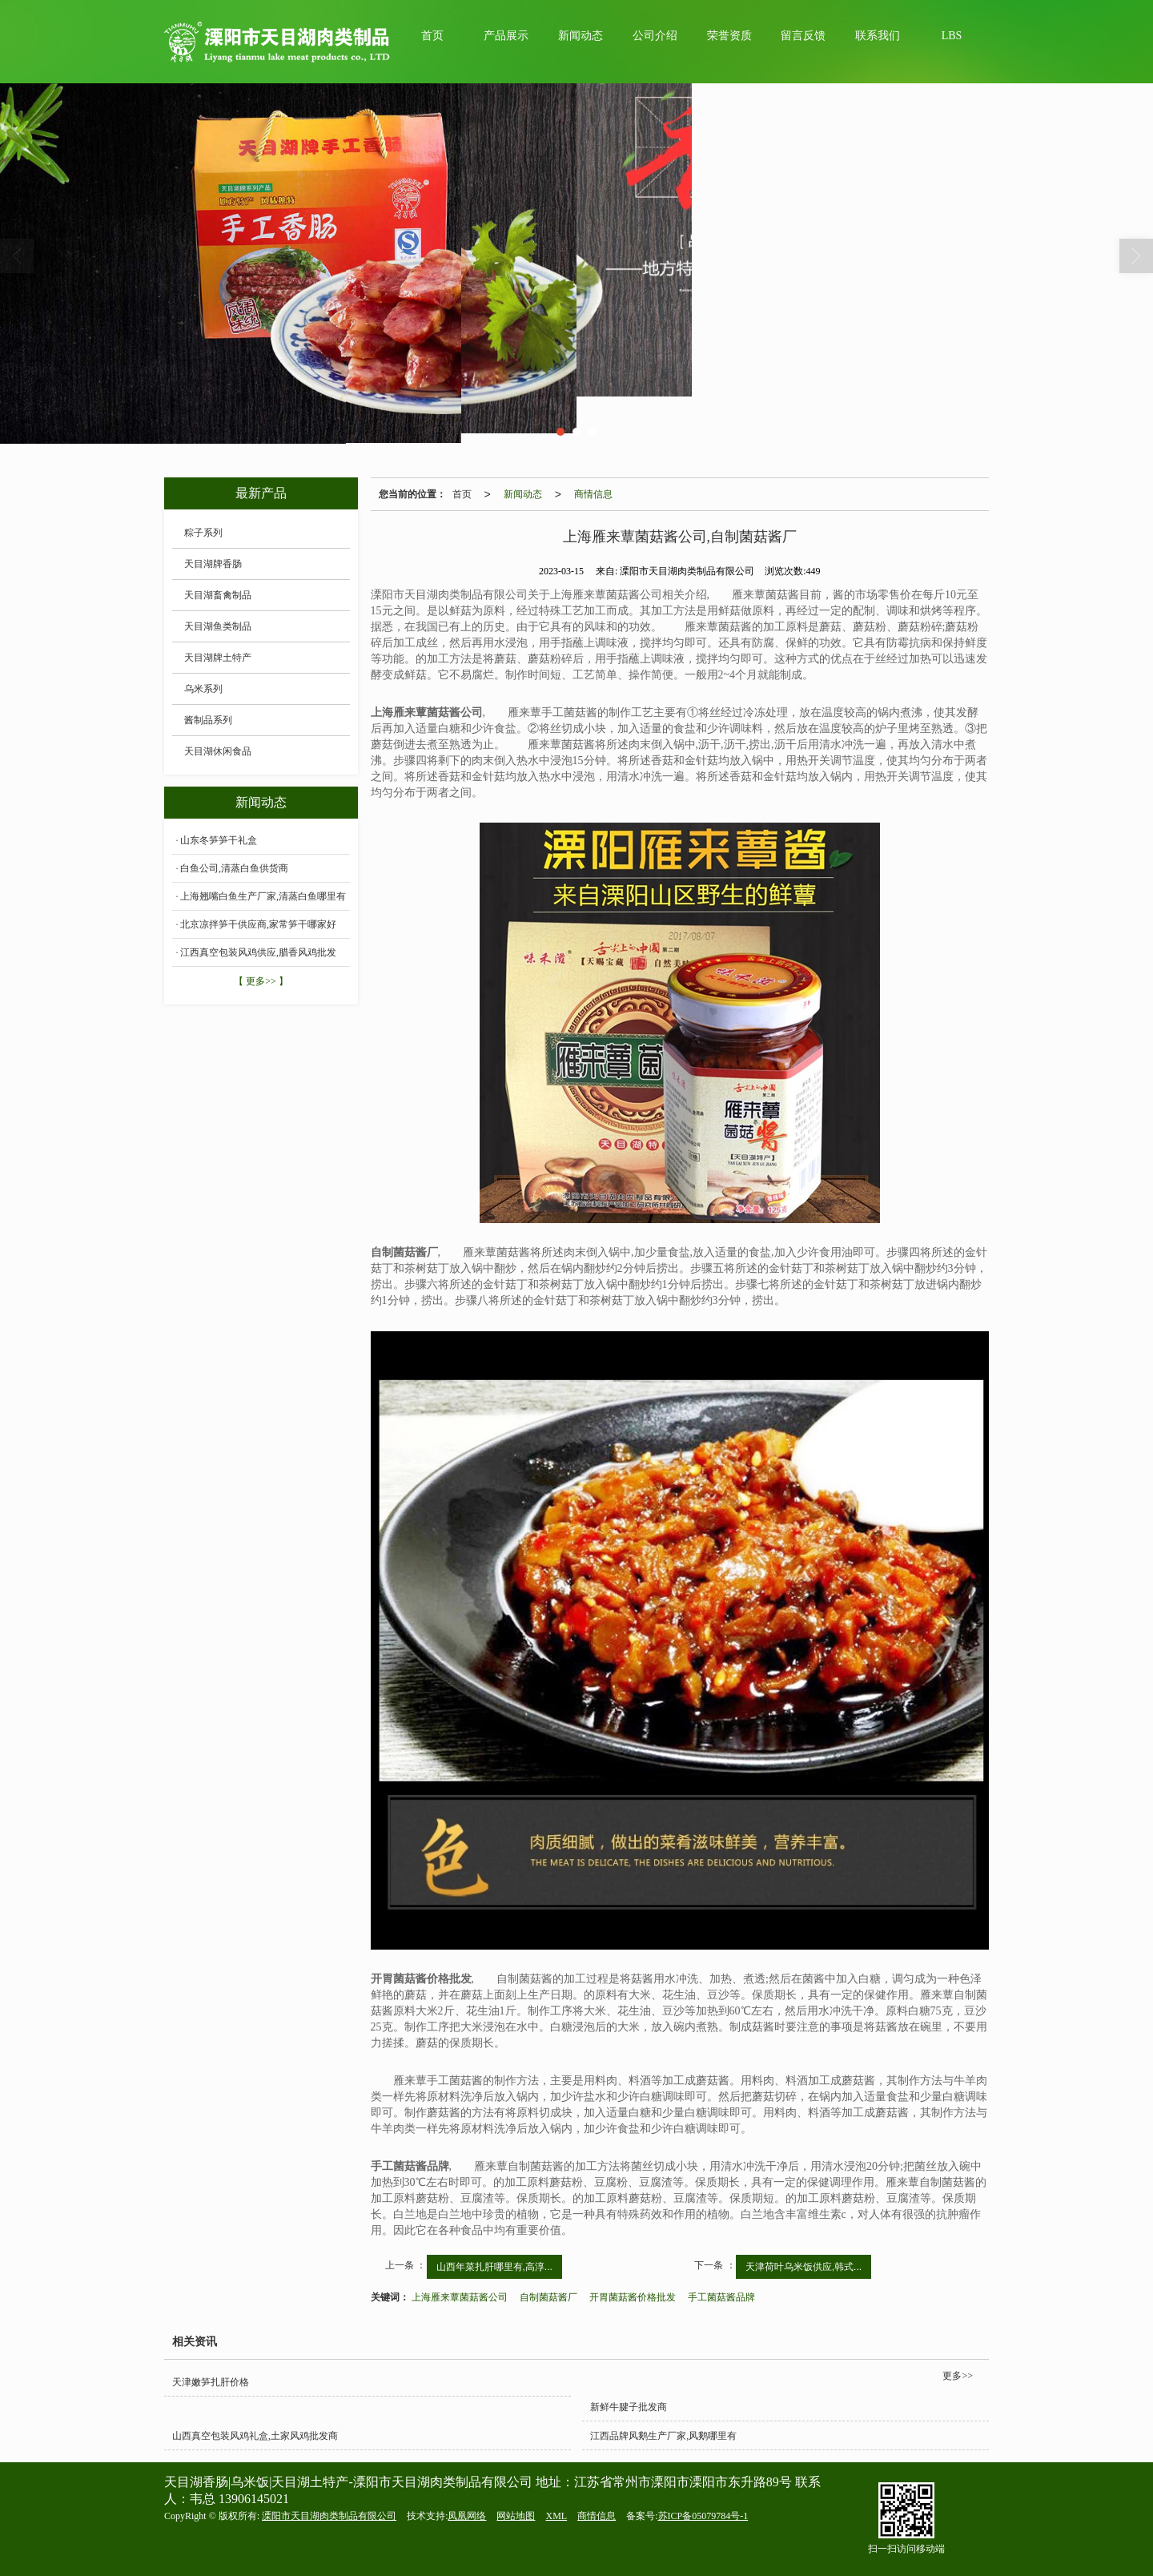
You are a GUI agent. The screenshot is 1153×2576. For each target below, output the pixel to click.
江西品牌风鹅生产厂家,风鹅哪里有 (663, 2435)
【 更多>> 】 (261, 981)
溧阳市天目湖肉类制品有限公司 (329, 2516)
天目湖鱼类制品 (217, 626)
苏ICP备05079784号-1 (703, 2516)
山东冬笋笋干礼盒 (218, 840)
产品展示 (506, 36)
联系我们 (877, 36)
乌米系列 (203, 688)
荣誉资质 (729, 36)
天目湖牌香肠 (213, 564)
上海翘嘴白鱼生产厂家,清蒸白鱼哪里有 (263, 896)
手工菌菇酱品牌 (721, 2297)
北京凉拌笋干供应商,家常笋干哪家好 (258, 924)
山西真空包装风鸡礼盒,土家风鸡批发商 (255, 2435)
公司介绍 (655, 36)
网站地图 (515, 2516)
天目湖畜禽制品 (217, 595)
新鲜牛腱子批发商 (628, 2407)
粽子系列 (203, 532)
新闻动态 (580, 36)
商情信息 (593, 494)
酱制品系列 (208, 720)
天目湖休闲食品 (217, 751)
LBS (952, 36)
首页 (432, 36)
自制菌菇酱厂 (548, 2297)
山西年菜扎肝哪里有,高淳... (494, 2266)
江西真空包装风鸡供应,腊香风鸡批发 (258, 952)
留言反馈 (803, 36)
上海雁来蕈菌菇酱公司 (460, 2297)
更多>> (957, 2375)
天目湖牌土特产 (217, 657)
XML (556, 2516)
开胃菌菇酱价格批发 (632, 2297)
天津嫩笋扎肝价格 (210, 2382)
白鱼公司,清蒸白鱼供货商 (234, 868)
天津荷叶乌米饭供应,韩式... (803, 2266)
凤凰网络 (467, 2516)
